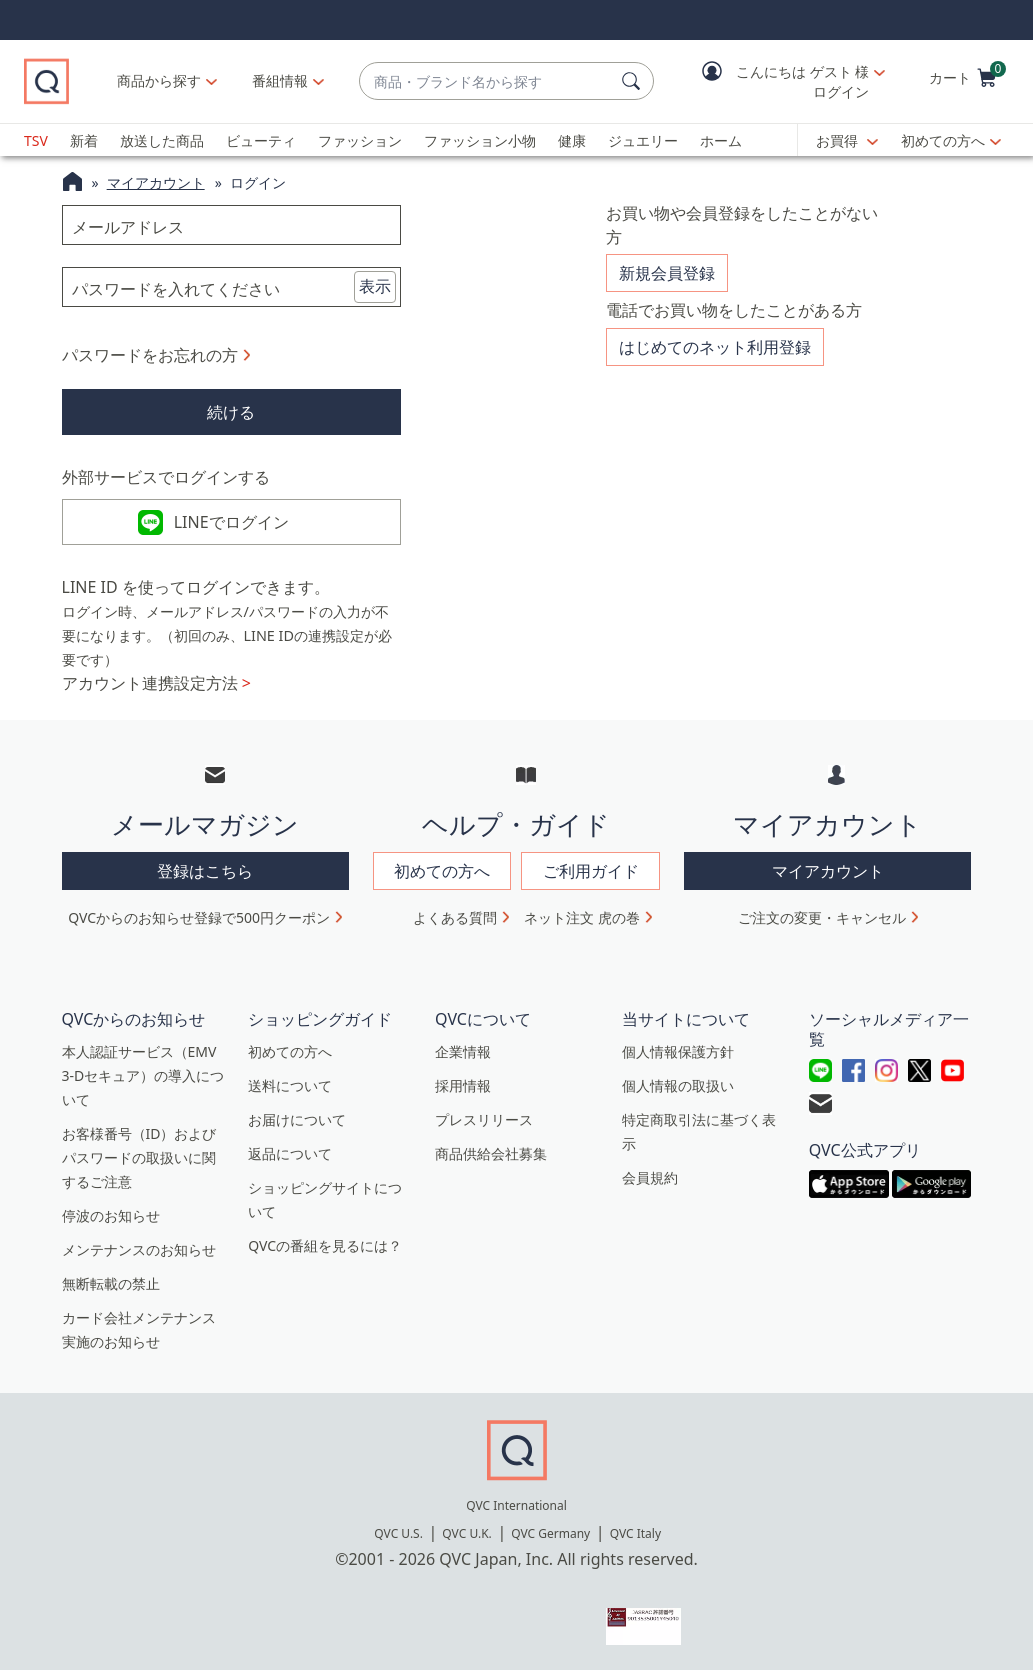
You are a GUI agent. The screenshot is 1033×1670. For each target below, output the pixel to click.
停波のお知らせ (111, 1215)
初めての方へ (943, 140)
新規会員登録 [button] (667, 273)
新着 (84, 140)
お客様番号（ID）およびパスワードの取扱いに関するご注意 (139, 1157)
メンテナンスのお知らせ (139, 1249)
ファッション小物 (480, 140)
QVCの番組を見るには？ (325, 1245)
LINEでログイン (231, 522)
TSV (36, 140)
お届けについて (297, 1119)
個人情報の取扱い (678, 1085)
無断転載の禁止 (111, 1283)
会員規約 (650, 1177)
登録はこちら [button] (205, 871)
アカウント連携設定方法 (156, 683)
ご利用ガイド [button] (591, 871)
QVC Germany (550, 1533)
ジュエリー (643, 140)
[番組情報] (280, 81)
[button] (779, 81)
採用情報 (463, 1085)
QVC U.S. (398, 1533)
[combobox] (486, 81)
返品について (290, 1153)
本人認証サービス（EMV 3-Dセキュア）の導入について (143, 1075)
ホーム (721, 140)
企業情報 (463, 1051)
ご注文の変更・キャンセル (822, 917)
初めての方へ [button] (442, 871)
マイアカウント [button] (828, 871)
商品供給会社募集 (491, 1153)
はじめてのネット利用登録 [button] (715, 347)
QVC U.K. (466, 1533)
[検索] (634, 81)
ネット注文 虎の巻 (582, 917)
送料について (290, 1085)
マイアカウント (156, 182)
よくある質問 (455, 917)
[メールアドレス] (231, 225)
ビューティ (261, 140)
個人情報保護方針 (678, 1051)
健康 (572, 140)
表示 (375, 286)
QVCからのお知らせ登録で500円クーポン (199, 917)
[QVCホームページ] (72, 184)
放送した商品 (162, 140)
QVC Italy (635, 1533)
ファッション (360, 140)
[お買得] (847, 141)
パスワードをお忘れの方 (150, 355)
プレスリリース (484, 1119)
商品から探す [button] (159, 80)
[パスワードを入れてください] (231, 287)
